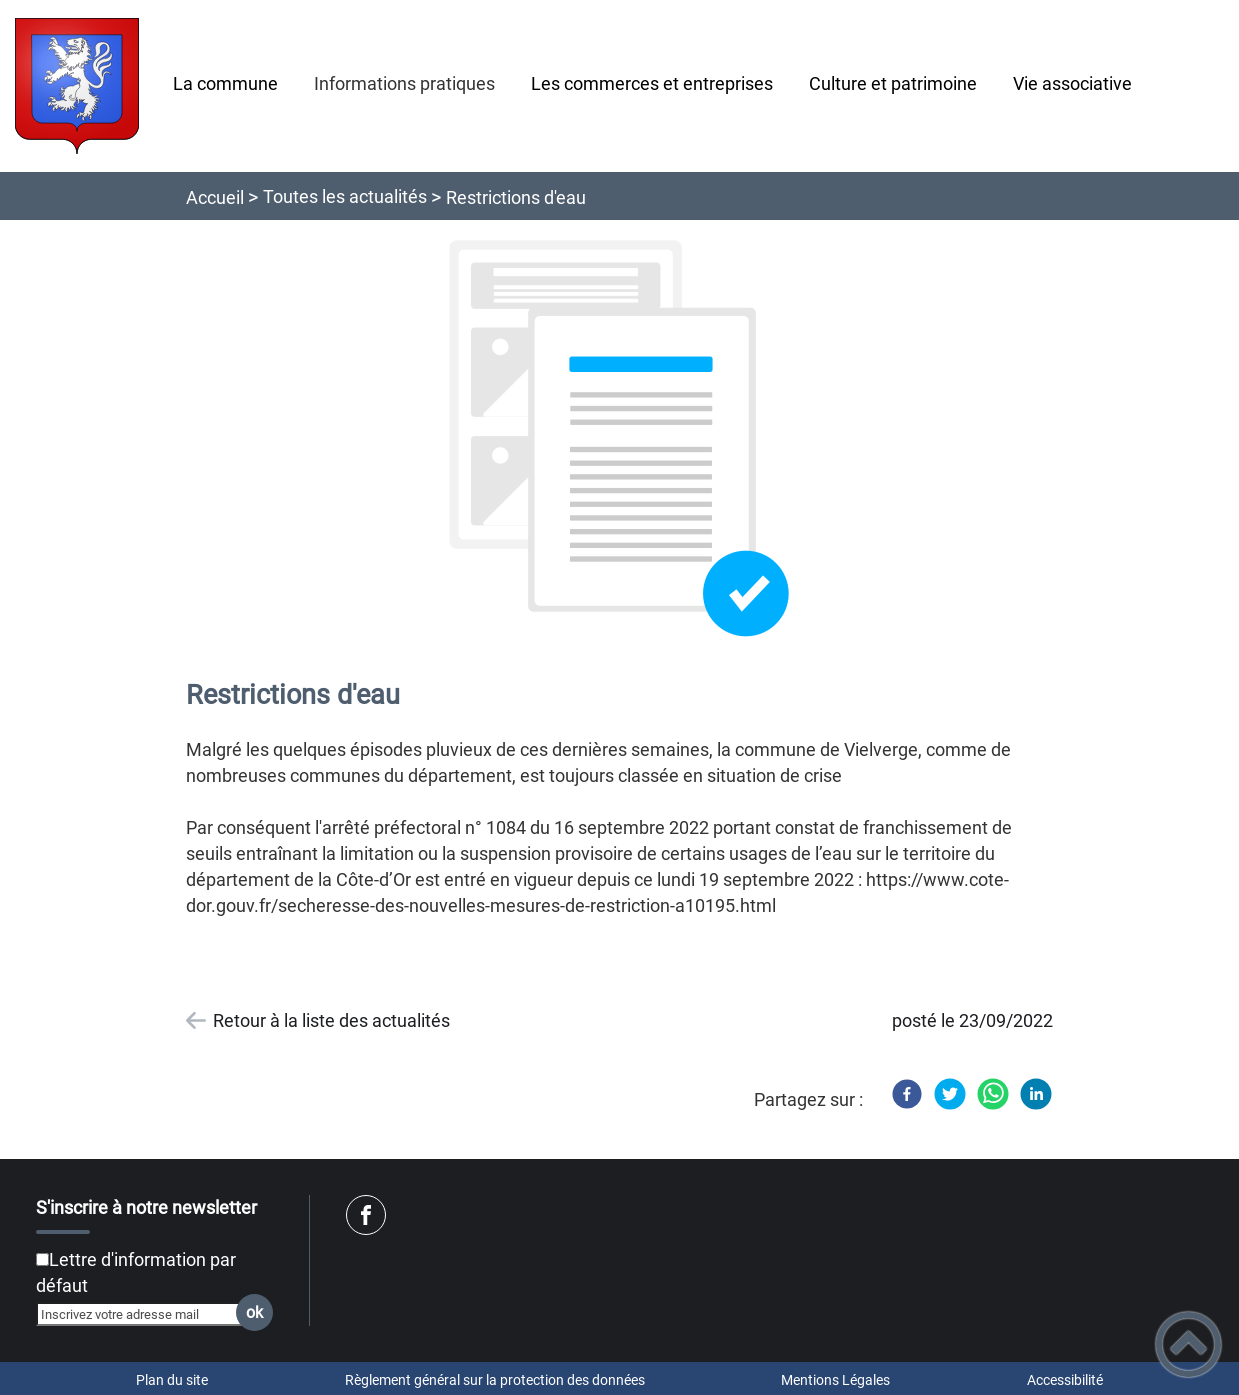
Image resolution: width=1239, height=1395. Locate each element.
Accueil (215, 197)
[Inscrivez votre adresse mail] (145, 1314)
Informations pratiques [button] (404, 83)
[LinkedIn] (1036, 1094)
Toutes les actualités (345, 196)
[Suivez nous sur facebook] (366, 1215)
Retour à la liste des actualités (331, 1020)
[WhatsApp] (993, 1094)
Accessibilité (1065, 1380)
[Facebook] (907, 1094)
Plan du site (172, 1380)
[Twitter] (950, 1094)
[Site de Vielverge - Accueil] (77, 86)
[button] (1188, 1344)
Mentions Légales (835, 1380)
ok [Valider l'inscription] (254, 1312)
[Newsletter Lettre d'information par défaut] (42, 1259)
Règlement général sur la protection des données (495, 1380)
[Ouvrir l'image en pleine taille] (620, 439)
